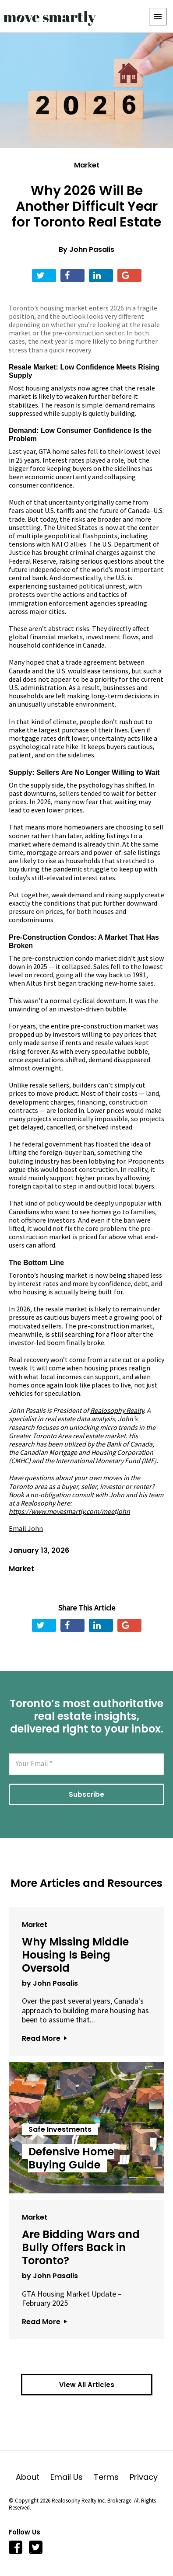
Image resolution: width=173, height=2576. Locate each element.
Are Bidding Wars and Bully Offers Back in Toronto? (81, 2247)
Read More (44, 2038)
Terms (112, 2476)
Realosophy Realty (117, 1410)
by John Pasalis (50, 1983)
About (33, 2476)
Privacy (144, 2476)
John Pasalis (91, 249)
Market (86, 165)
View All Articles (86, 2384)
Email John (26, 1528)
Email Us (72, 2476)
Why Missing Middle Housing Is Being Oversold (75, 1955)
